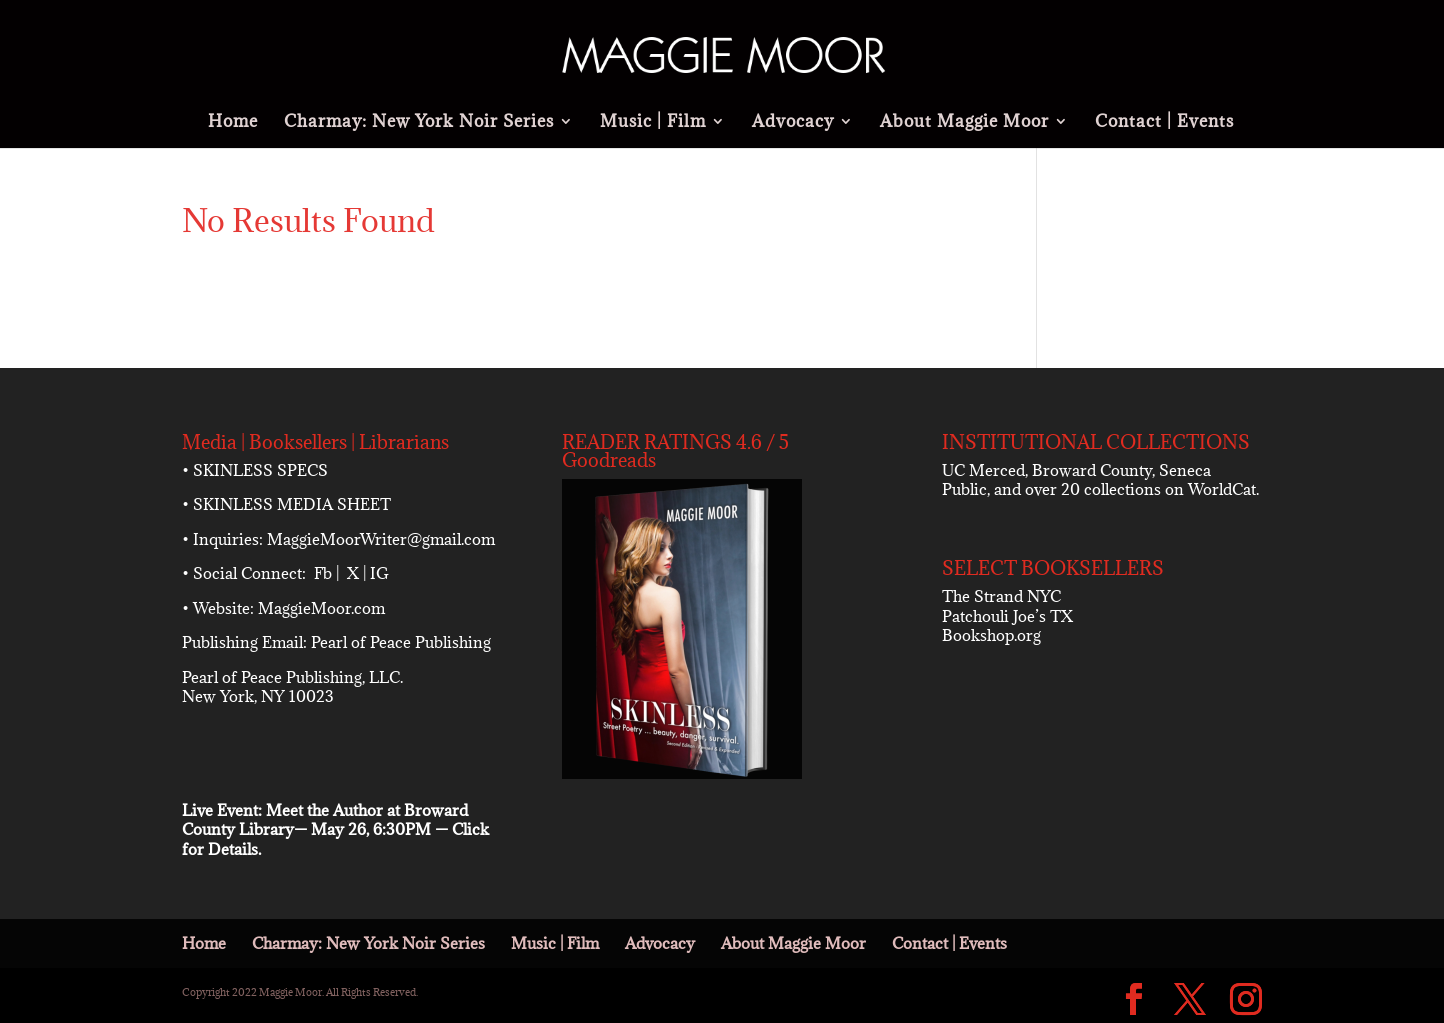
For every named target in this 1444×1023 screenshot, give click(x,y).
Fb (323, 573)
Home (233, 123)
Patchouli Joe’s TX (1007, 616)
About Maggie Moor (964, 123)
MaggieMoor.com (321, 608)
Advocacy (793, 123)
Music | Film (653, 123)
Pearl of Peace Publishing (401, 642)
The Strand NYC (1001, 596)
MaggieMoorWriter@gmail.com (381, 539)
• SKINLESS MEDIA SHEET (286, 504)
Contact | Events (1164, 123)
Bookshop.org (991, 635)
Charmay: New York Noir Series (419, 123)
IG (379, 573)
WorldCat (1222, 489)
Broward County (1092, 470)
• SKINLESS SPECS (255, 470)
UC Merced (983, 470)
